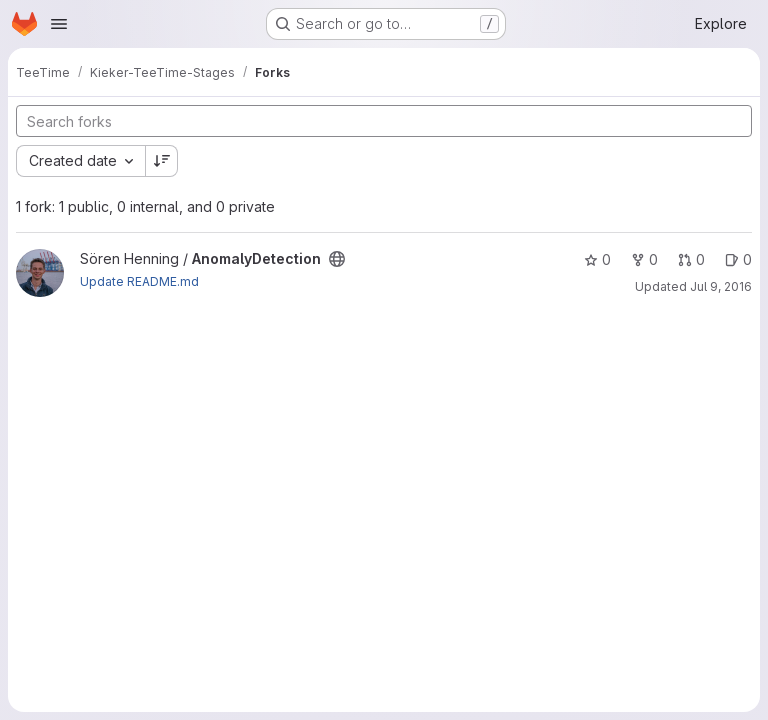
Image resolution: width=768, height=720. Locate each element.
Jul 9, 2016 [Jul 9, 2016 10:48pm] (721, 286)
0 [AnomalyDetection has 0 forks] (644, 259)
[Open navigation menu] (59, 24)
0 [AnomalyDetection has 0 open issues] (738, 259)
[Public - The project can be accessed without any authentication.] (337, 259)
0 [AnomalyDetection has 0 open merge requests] (691, 259)
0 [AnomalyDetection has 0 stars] (597, 259)
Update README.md (139, 281)
